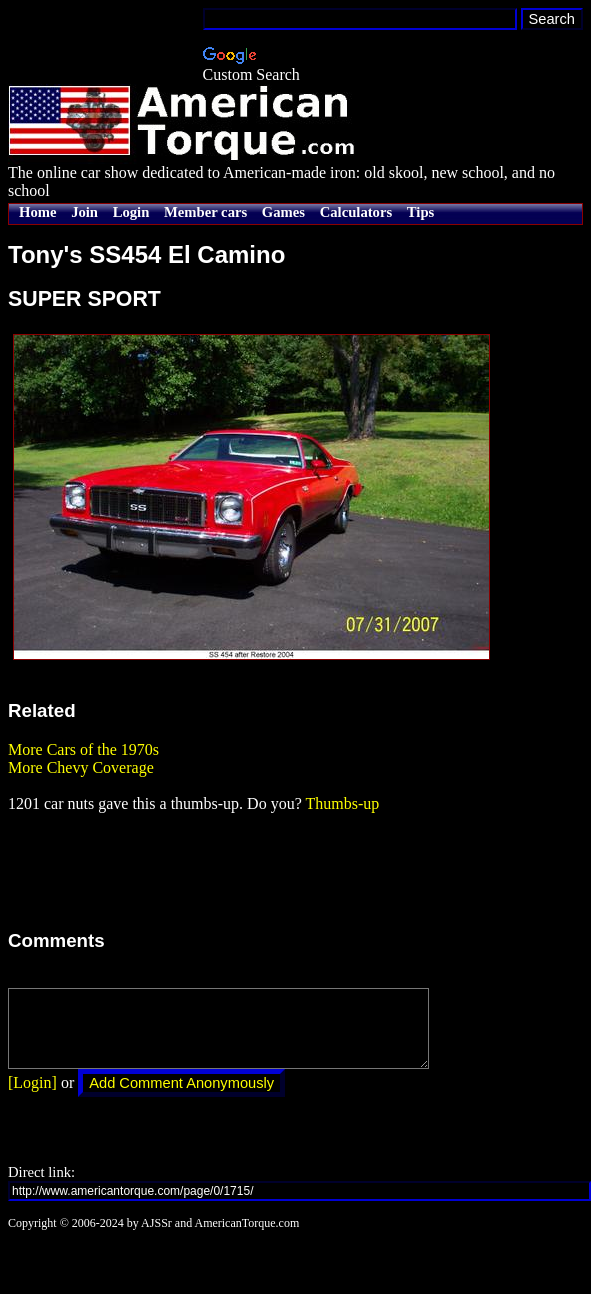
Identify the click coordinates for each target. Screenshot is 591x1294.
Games (283, 212)
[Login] (32, 1097)
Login (131, 212)
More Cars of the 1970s (83, 749)
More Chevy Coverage (81, 767)
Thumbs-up (342, 803)
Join (84, 212)
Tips (420, 212)
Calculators (356, 212)
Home (37, 212)
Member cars (205, 212)
